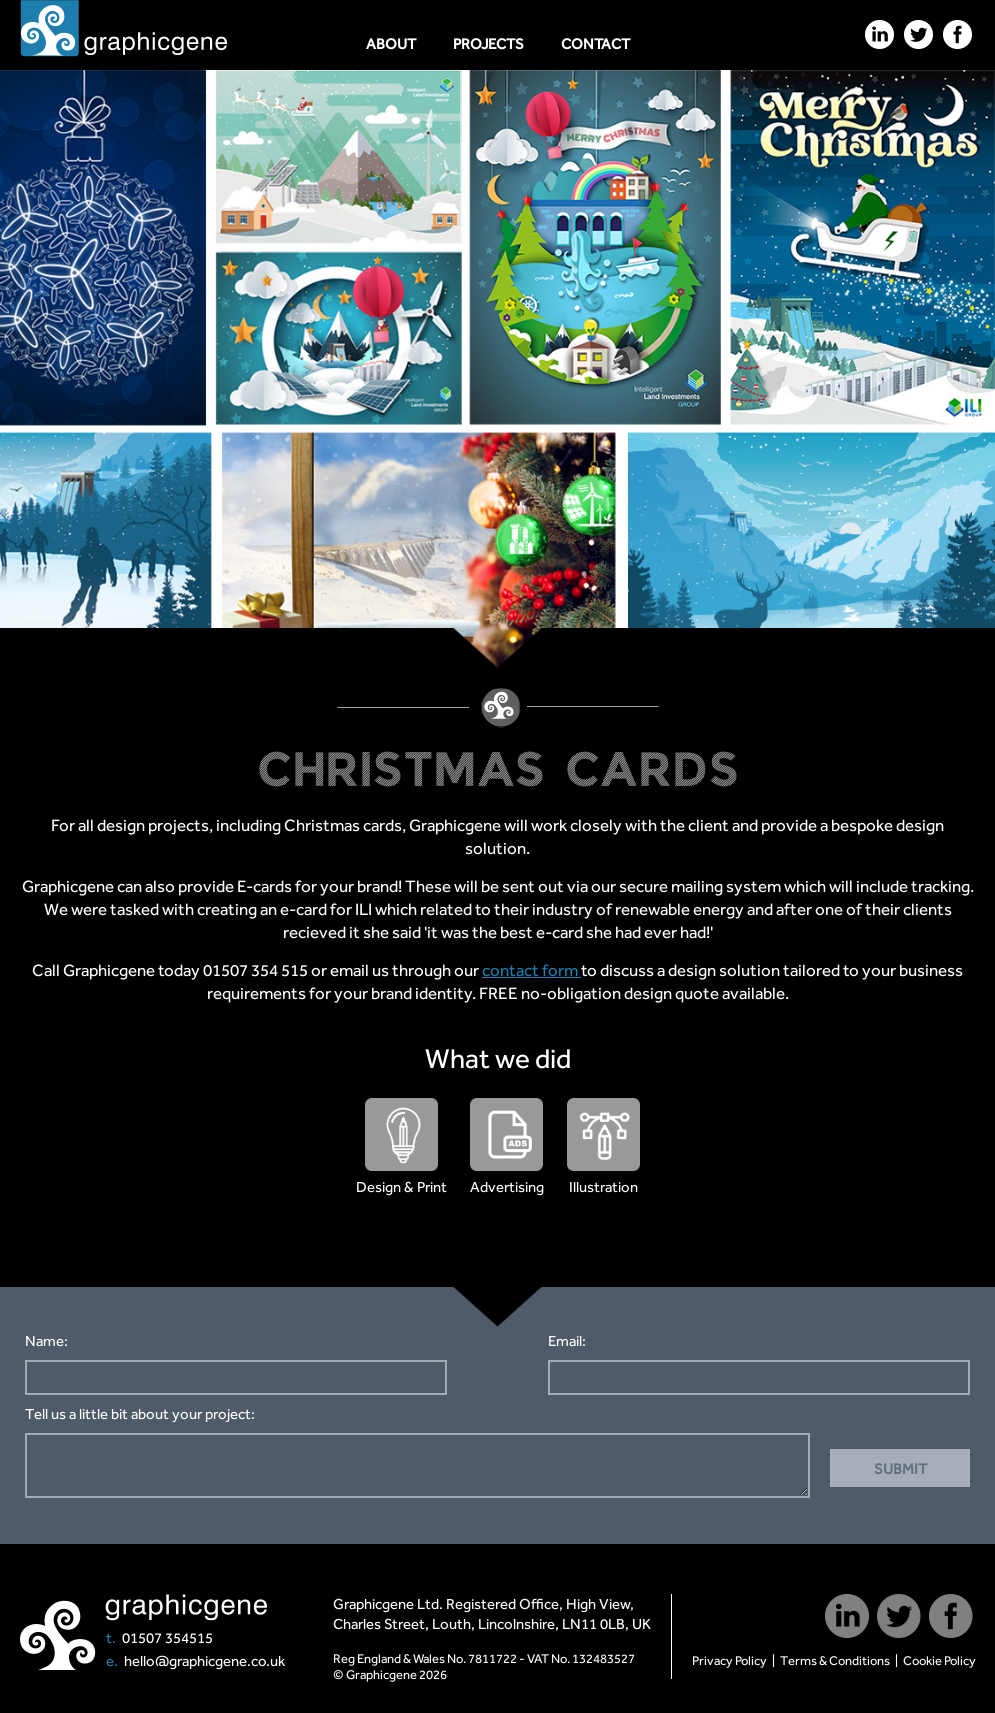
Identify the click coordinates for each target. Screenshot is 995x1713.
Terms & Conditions (835, 1660)
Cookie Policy (939, 1660)
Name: (46, 1340)
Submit (900, 1468)
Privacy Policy (729, 1660)
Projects (488, 43)
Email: (567, 1340)
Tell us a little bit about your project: (140, 1413)
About (391, 43)
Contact (595, 43)
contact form (531, 970)
